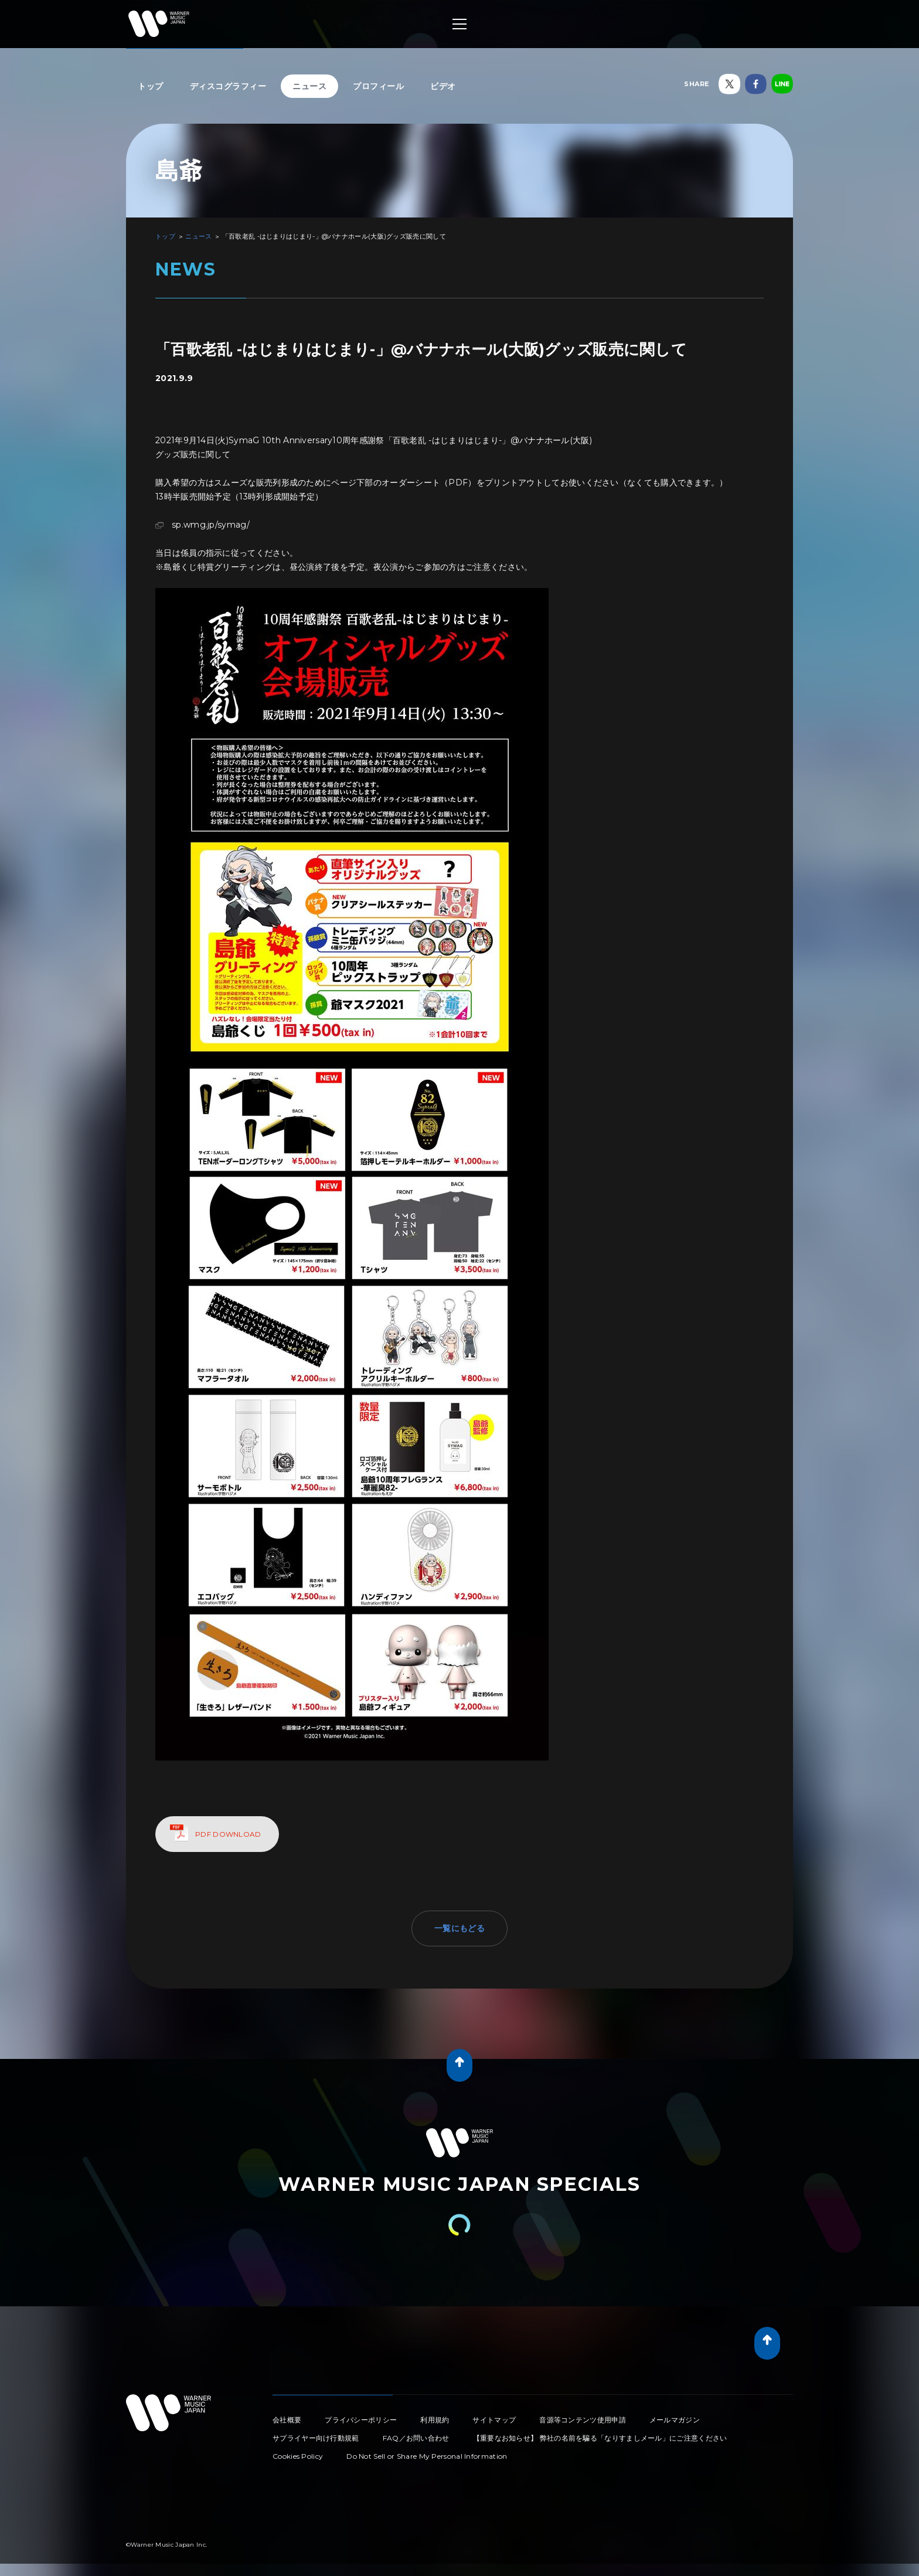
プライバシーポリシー (361, 2419)
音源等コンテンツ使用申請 (582, 2419)
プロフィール (378, 86)
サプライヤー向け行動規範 (316, 2438)
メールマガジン (674, 2419)
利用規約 (434, 2419)
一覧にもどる (459, 1928)
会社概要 (287, 2419)
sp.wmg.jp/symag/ (211, 524)
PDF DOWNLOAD (228, 1834)
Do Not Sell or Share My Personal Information (426, 2456)
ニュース (309, 86)
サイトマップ (494, 2419)
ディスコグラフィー (228, 86)
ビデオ (443, 86)
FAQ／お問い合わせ (416, 2438)
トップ (151, 86)
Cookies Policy (298, 2456)
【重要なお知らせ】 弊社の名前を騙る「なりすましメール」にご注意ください (600, 2438)
